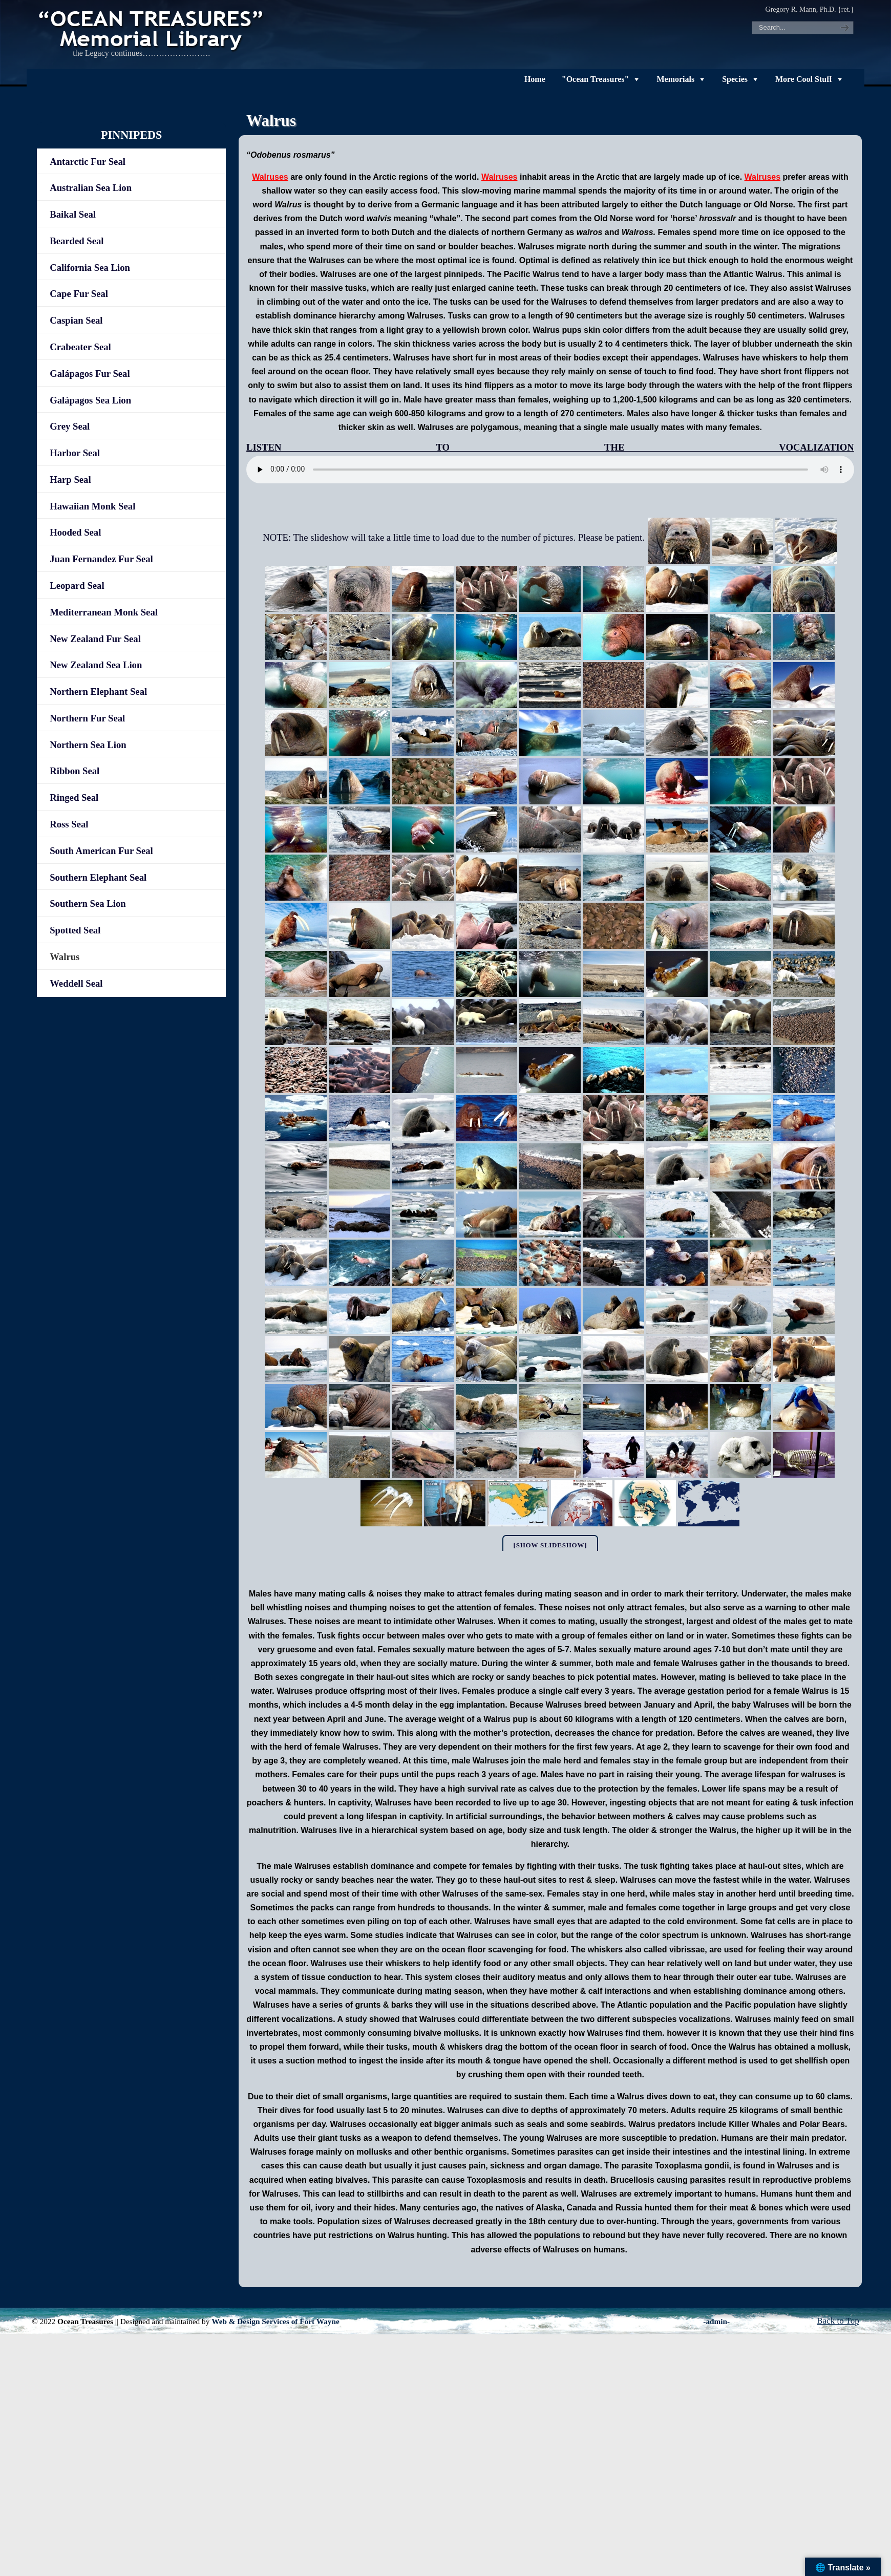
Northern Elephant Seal (98, 691)
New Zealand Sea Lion (96, 664)
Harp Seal (70, 479)
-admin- (716, 2321)
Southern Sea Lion (88, 903)
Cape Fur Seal (79, 293)
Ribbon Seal (74, 770)
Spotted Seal (75, 930)
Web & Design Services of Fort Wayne (275, 2321)
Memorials (675, 79)
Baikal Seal (73, 214)
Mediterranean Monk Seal (104, 612)
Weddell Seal (76, 983)
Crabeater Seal (80, 347)
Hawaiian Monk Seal (92, 506)
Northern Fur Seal (87, 718)
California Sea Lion (90, 267)
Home (534, 79)
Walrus (64, 956)
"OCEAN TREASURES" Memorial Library (152, 28)
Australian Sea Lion (91, 187)
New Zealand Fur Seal (95, 638)
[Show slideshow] (550, 1545)
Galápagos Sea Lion (90, 400)
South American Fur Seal (101, 850)
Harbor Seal (75, 453)
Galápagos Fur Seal (90, 373)
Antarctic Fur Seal (87, 161)
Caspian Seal (76, 320)
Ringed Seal (74, 797)
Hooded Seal (75, 532)
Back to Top (838, 2321)
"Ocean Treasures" (595, 79)
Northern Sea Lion (88, 744)
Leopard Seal (77, 585)
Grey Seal (70, 426)
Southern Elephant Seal (98, 877)
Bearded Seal (76, 241)
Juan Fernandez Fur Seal (101, 558)
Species (735, 79)
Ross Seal (69, 824)
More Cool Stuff (803, 79)
